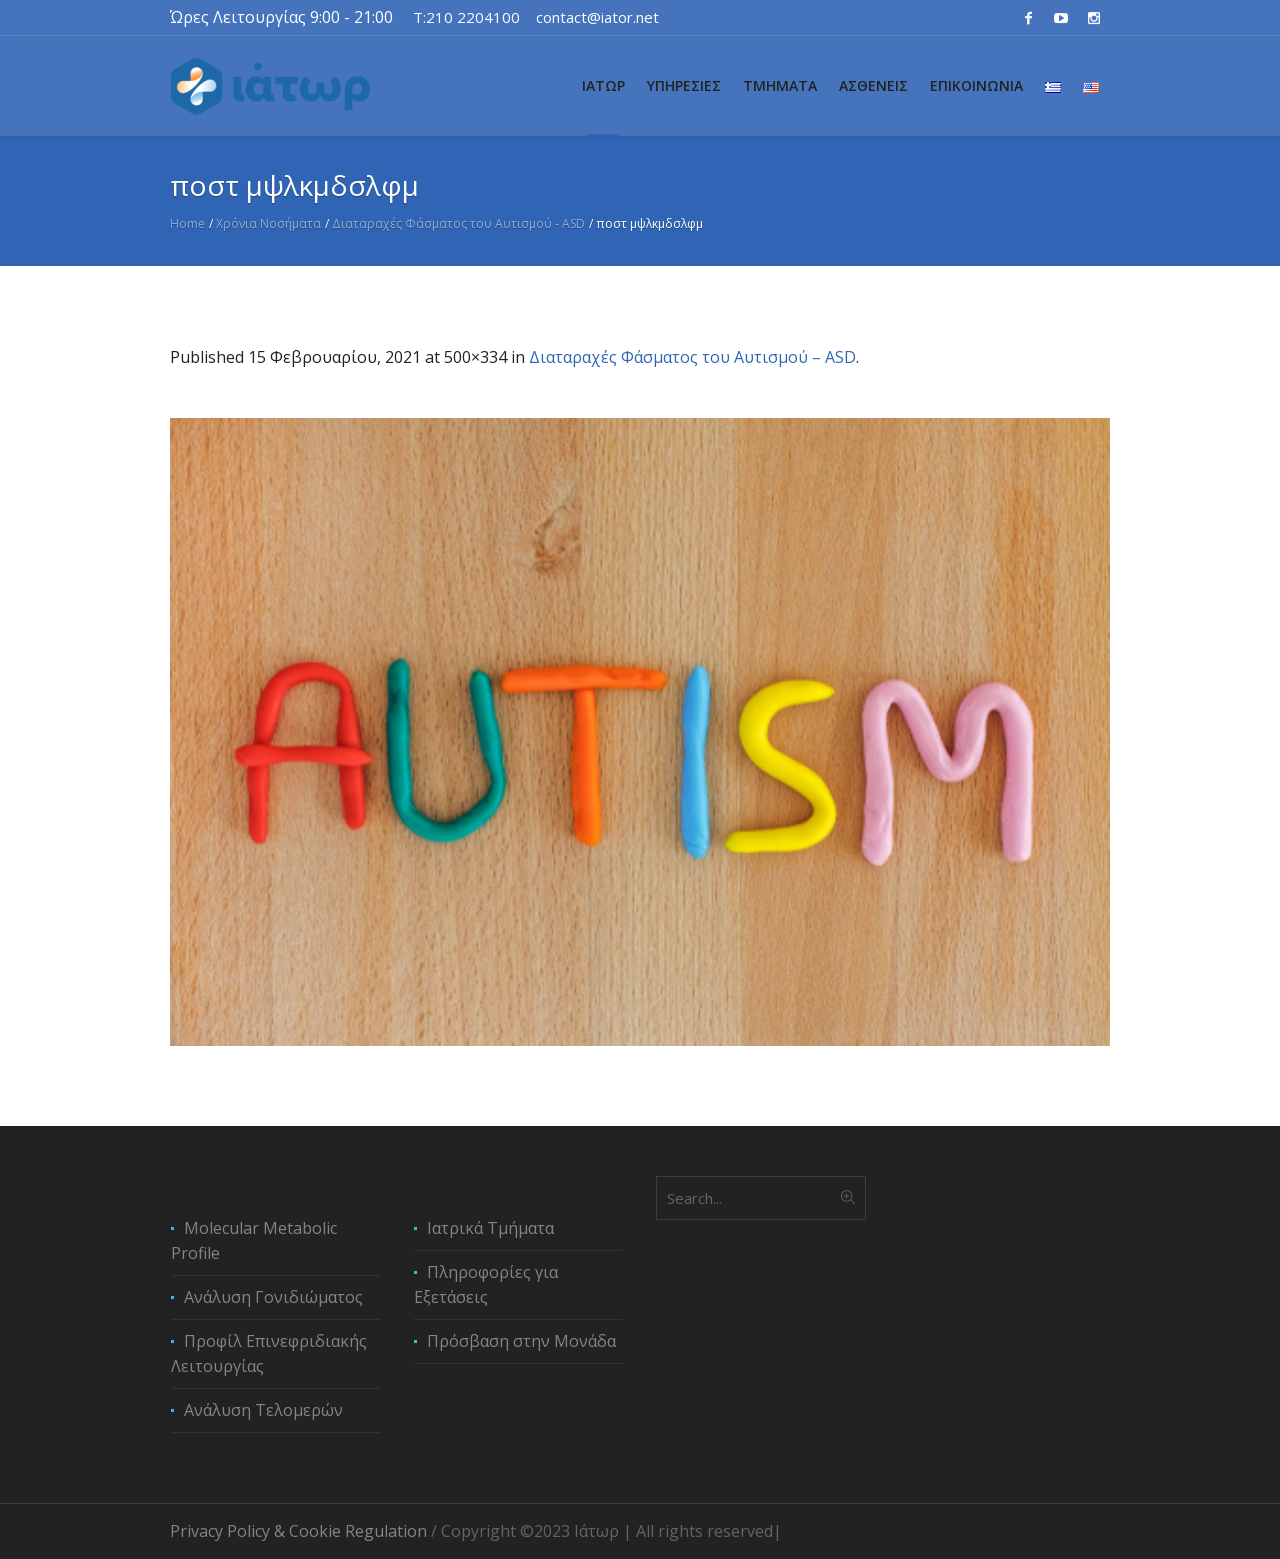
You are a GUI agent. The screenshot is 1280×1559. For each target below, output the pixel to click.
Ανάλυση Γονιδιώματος (273, 1297)
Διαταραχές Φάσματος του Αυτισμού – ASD (692, 357)
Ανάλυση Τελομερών (263, 1410)
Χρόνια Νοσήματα (268, 223)
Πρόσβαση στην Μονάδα (521, 1341)
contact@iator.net (597, 17)
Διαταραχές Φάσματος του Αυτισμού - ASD (458, 223)
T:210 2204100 (466, 17)
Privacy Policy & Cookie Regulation (298, 1531)
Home (187, 223)
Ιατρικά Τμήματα (490, 1228)
